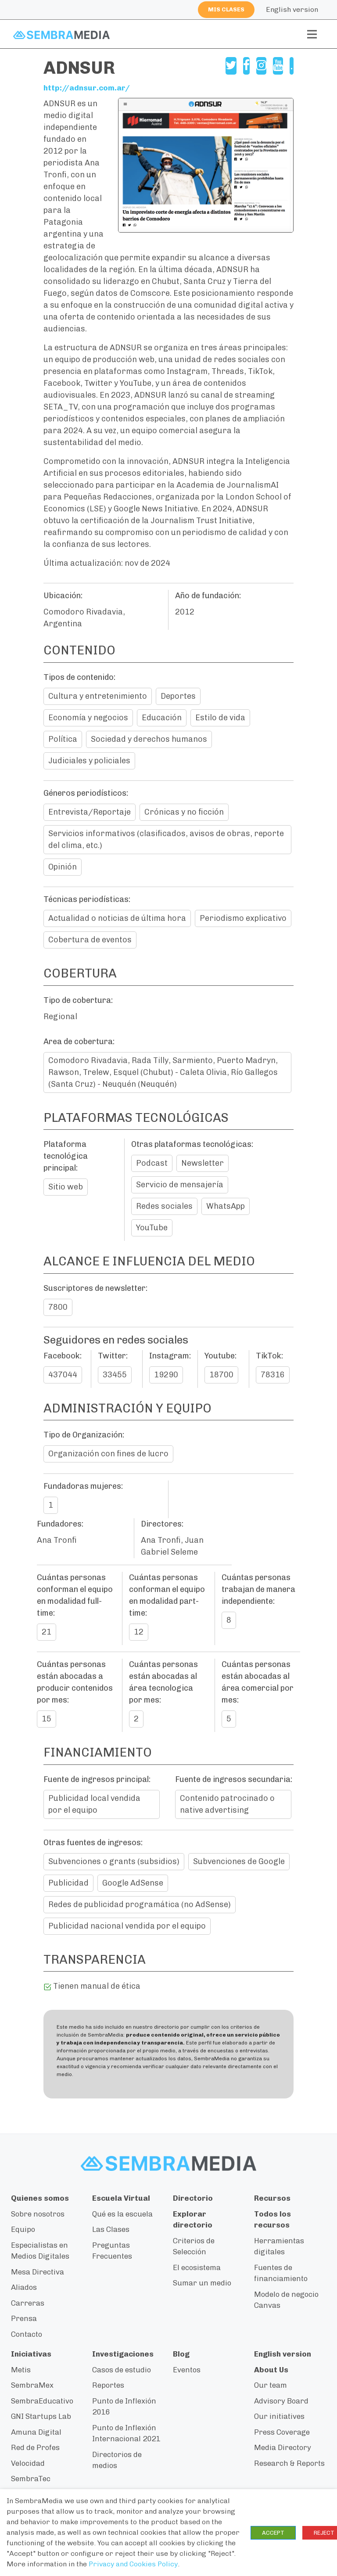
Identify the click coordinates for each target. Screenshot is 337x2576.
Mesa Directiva (37, 2272)
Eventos (187, 2370)
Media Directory (282, 2448)
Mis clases (226, 9)
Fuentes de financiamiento (281, 2273)
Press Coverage (282, 2432)
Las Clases (110, 2230)
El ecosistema (197, 2267)
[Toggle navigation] (312, 34)
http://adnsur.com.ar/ (88, 88)
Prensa (24, 2319)
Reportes (108, 2386)
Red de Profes (35, 2448)
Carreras (27, 2303)
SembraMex (32, 2386)
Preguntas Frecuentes (112, 2251)
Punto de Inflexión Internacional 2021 (126, 2434)
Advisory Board (281, 2401)
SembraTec (30, 2479)
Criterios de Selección (194, 2247)
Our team (270, 2386)
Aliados (24, 2288)
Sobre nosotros (38, 2214)
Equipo (23, 2230)
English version (292, 9)
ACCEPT (273, 2532)
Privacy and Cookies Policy (133, 2564)
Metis (21, 2370)
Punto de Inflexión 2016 (124, 2407)
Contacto (26, 2334)
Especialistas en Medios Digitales (40, 2251)
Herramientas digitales (279, 2247)
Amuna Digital (36, 2432)
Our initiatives (279, 2417)
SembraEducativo (42, 2401)
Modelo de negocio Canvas (286, 2300)
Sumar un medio (202, 2283)
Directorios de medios (117, 2460)
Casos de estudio (121, 2370)
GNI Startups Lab (41, 2417)
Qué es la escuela (122, 2214)
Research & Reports (289, 2463)
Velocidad (28, 2463)
